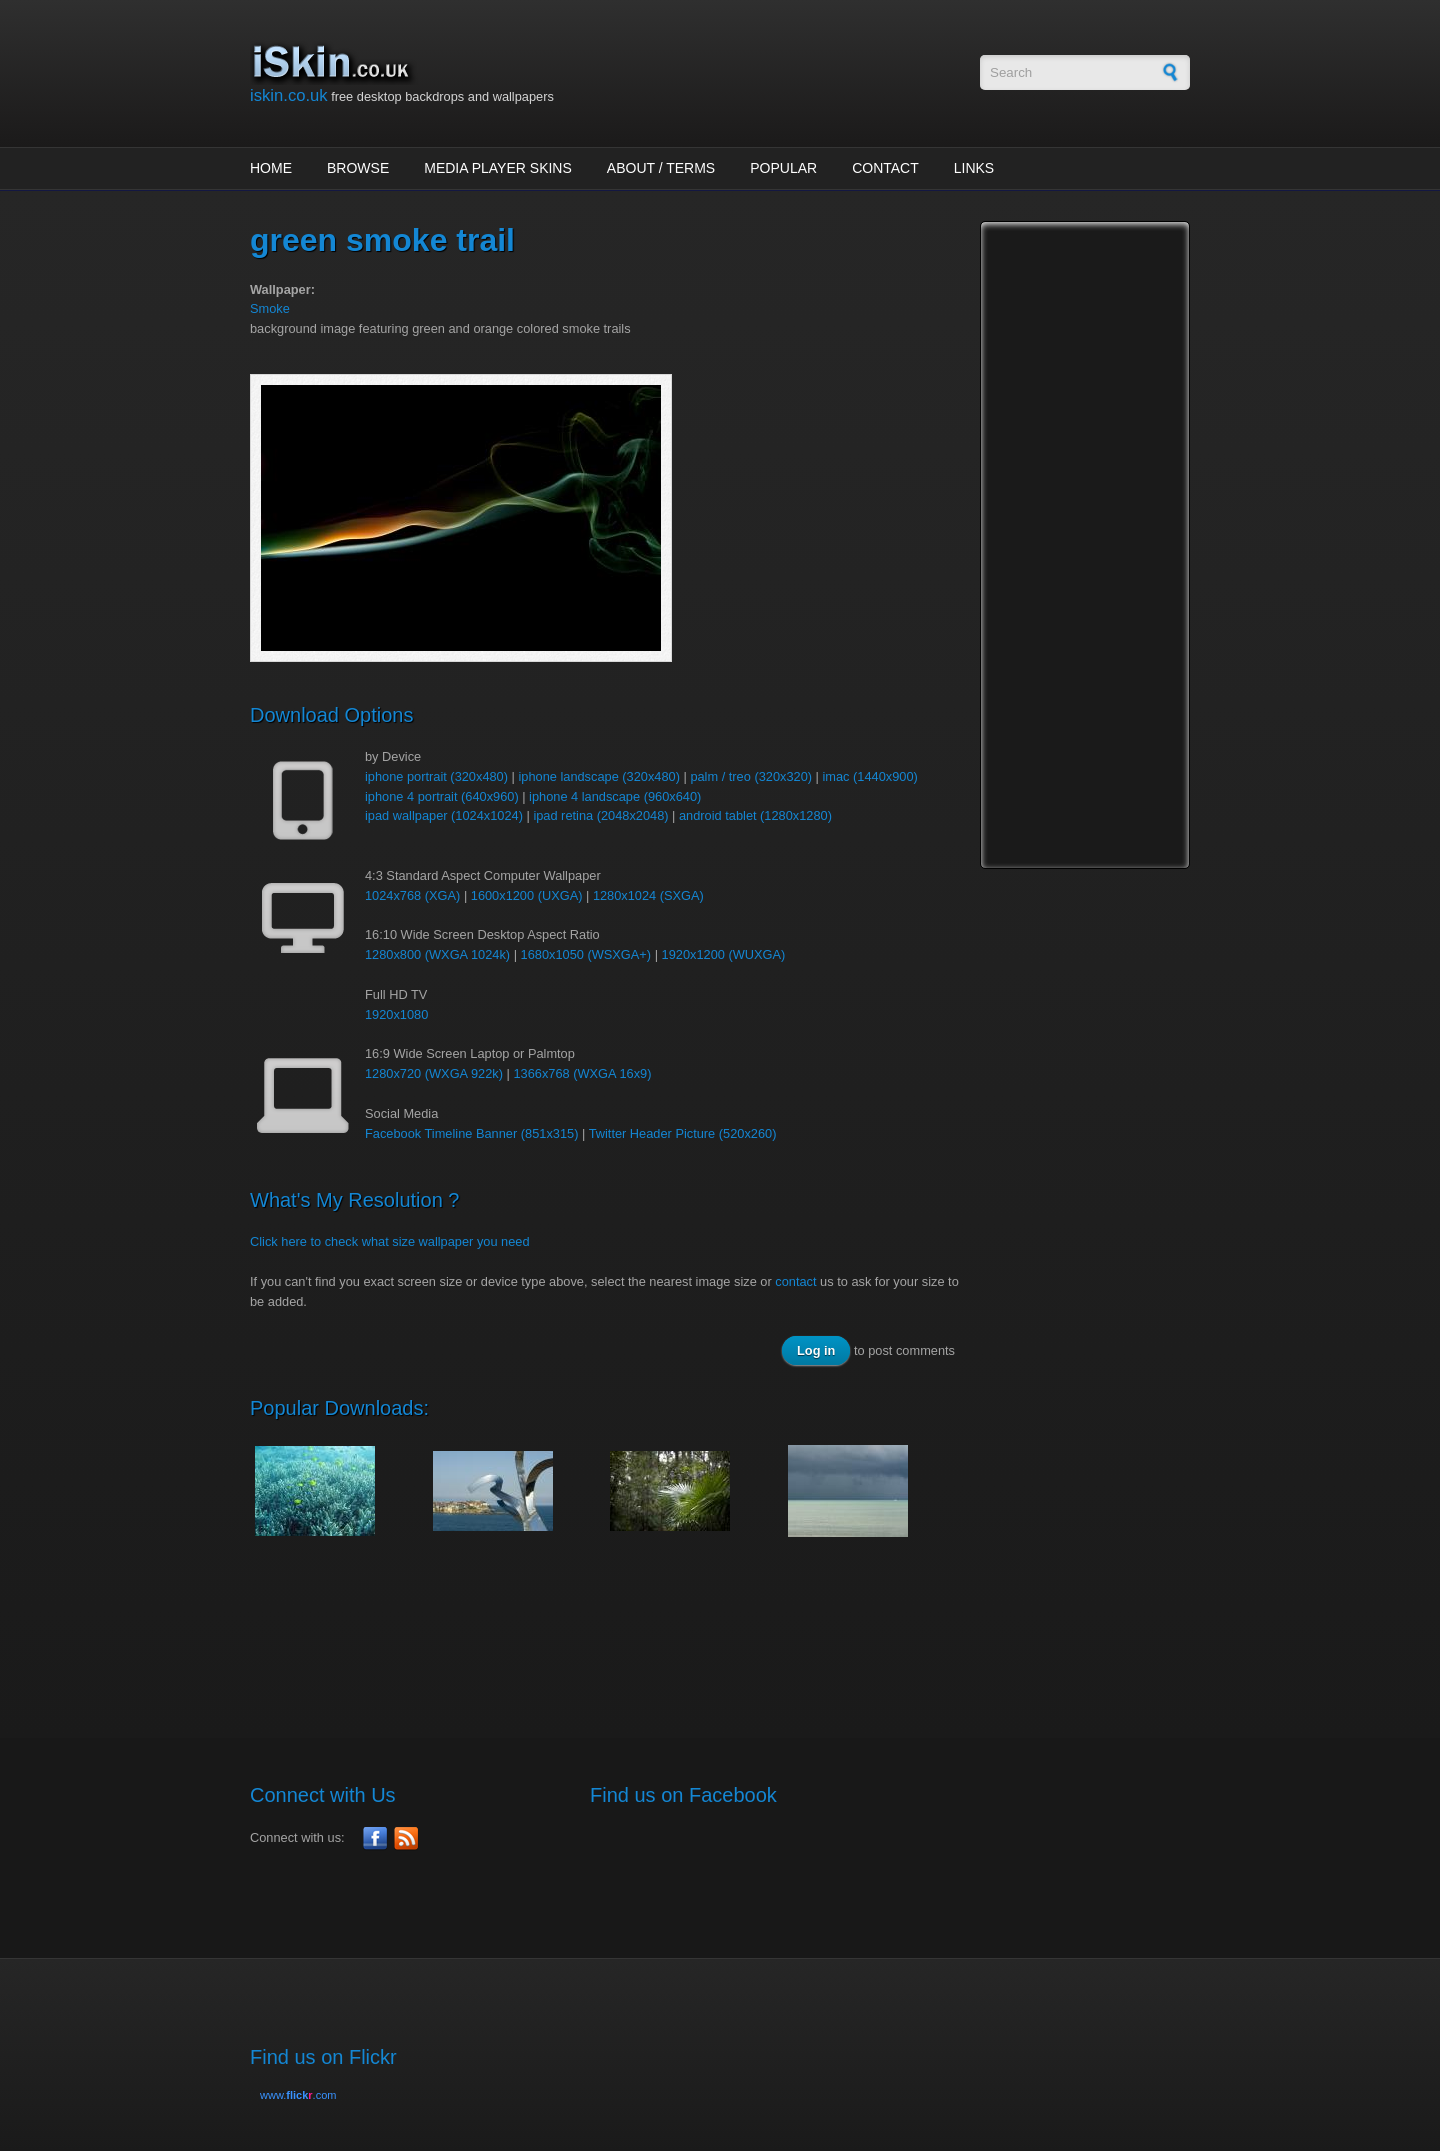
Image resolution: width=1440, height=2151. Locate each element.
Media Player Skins (498, 168)
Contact (885, 168)
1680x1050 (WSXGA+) (586, 954)
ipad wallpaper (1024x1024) (444, 815)
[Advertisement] (614, 1627)
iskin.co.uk (289, 95)
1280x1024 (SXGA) (648, 895)
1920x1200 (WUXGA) (724, 954)
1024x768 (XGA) (412, 895)
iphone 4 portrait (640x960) (442, 796)
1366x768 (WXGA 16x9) (582, 1073)
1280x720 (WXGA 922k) (434, 1073)
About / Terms (661, 168)
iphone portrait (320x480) (436, 776)
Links (974, 168)
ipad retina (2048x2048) (600, 815)
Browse (358, 168)
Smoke (270, 308)
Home (271, 168)
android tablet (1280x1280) (755, 815)
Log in (816, 1350)
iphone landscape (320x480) (599, 776)
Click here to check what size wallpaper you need (390, 1241)
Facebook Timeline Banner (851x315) (471, 1133)
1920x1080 (396, 1014)
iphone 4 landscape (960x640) (615, 796)
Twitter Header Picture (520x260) (683, 1133)
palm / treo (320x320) (751, 776)
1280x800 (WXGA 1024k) (437, 954)
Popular (783, 168)
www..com (298, 2095)
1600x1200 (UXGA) (527, 895)
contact (795, 1281)
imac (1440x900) (869, 776)
